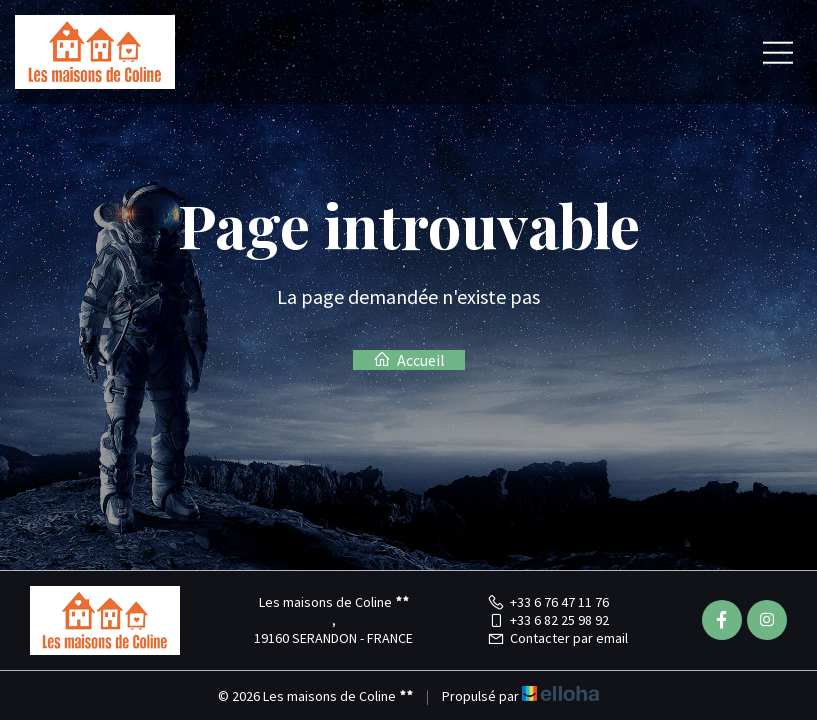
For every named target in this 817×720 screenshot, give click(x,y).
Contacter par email (557, 638)
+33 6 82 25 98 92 (548, 620)
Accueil (409, 360)
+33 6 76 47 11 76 (548, 602)
